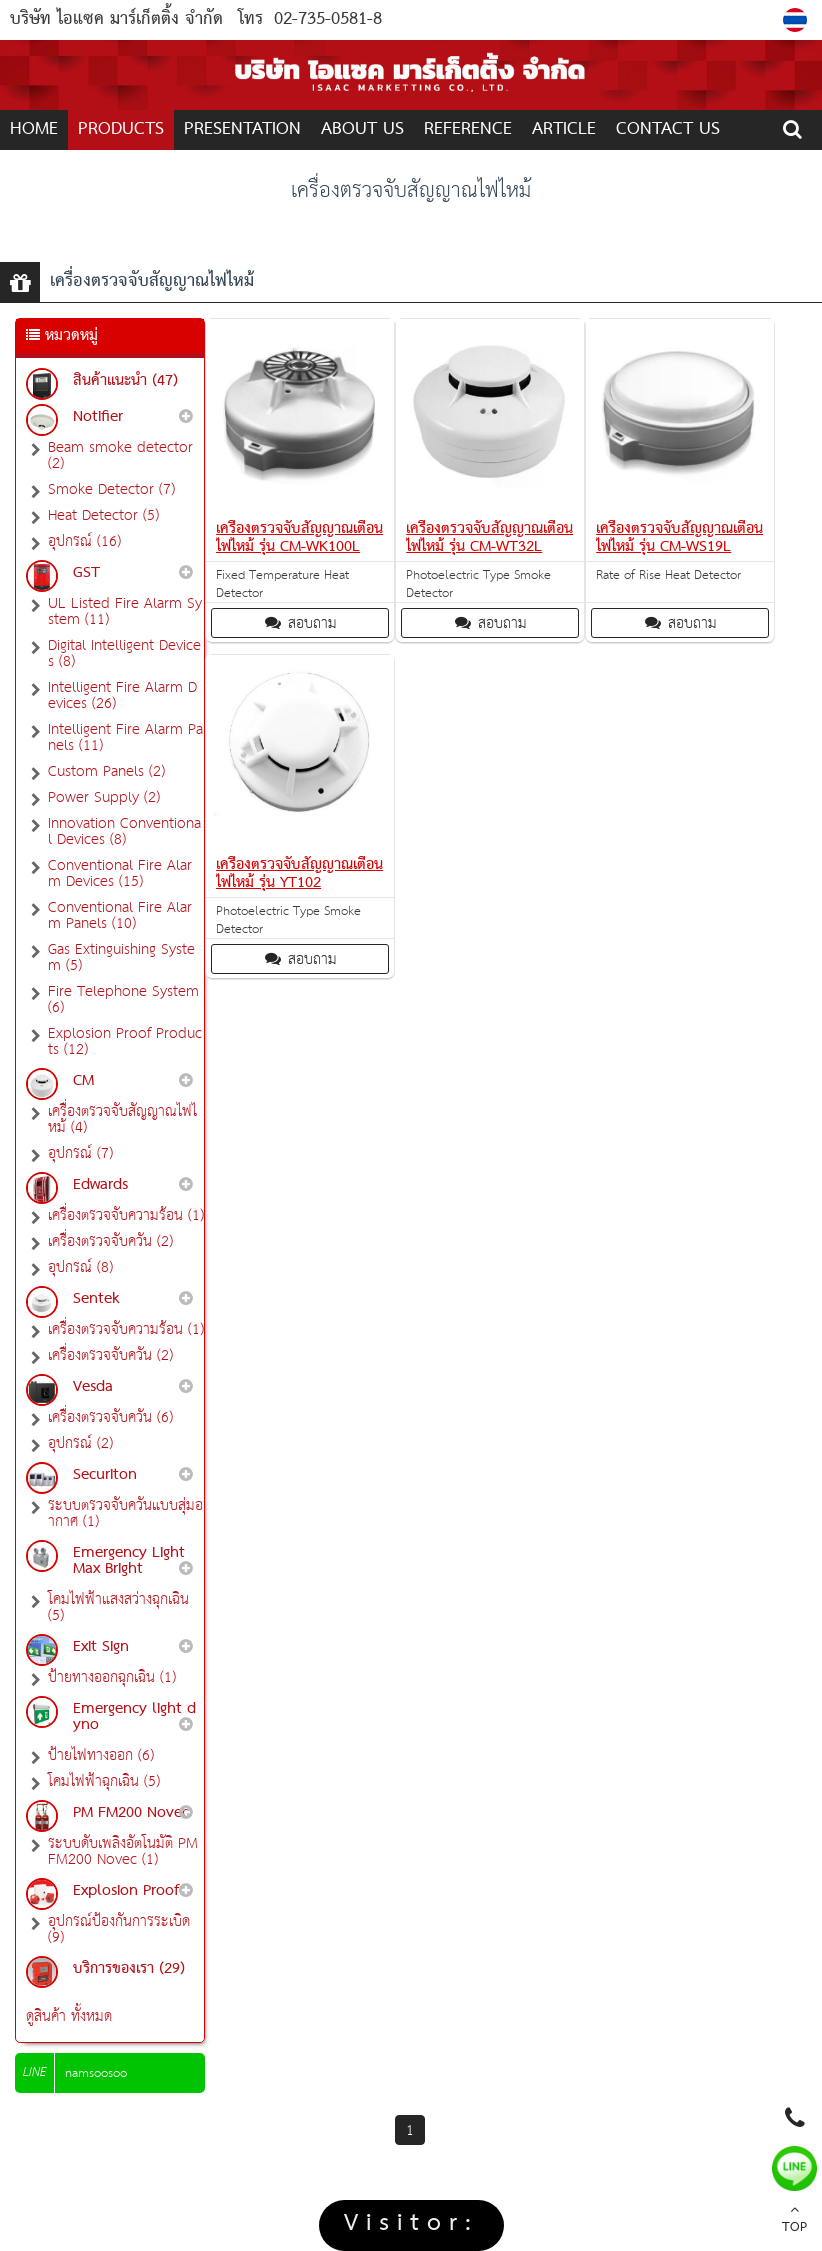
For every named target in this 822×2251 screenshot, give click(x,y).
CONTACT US (668, 129)
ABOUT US (362, 129)
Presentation (242, 129)
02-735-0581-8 (328, 19)
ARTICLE (564, 129)
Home (34, 129)
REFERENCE (468, 129)
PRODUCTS (121, 129)
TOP (794, 2221)
